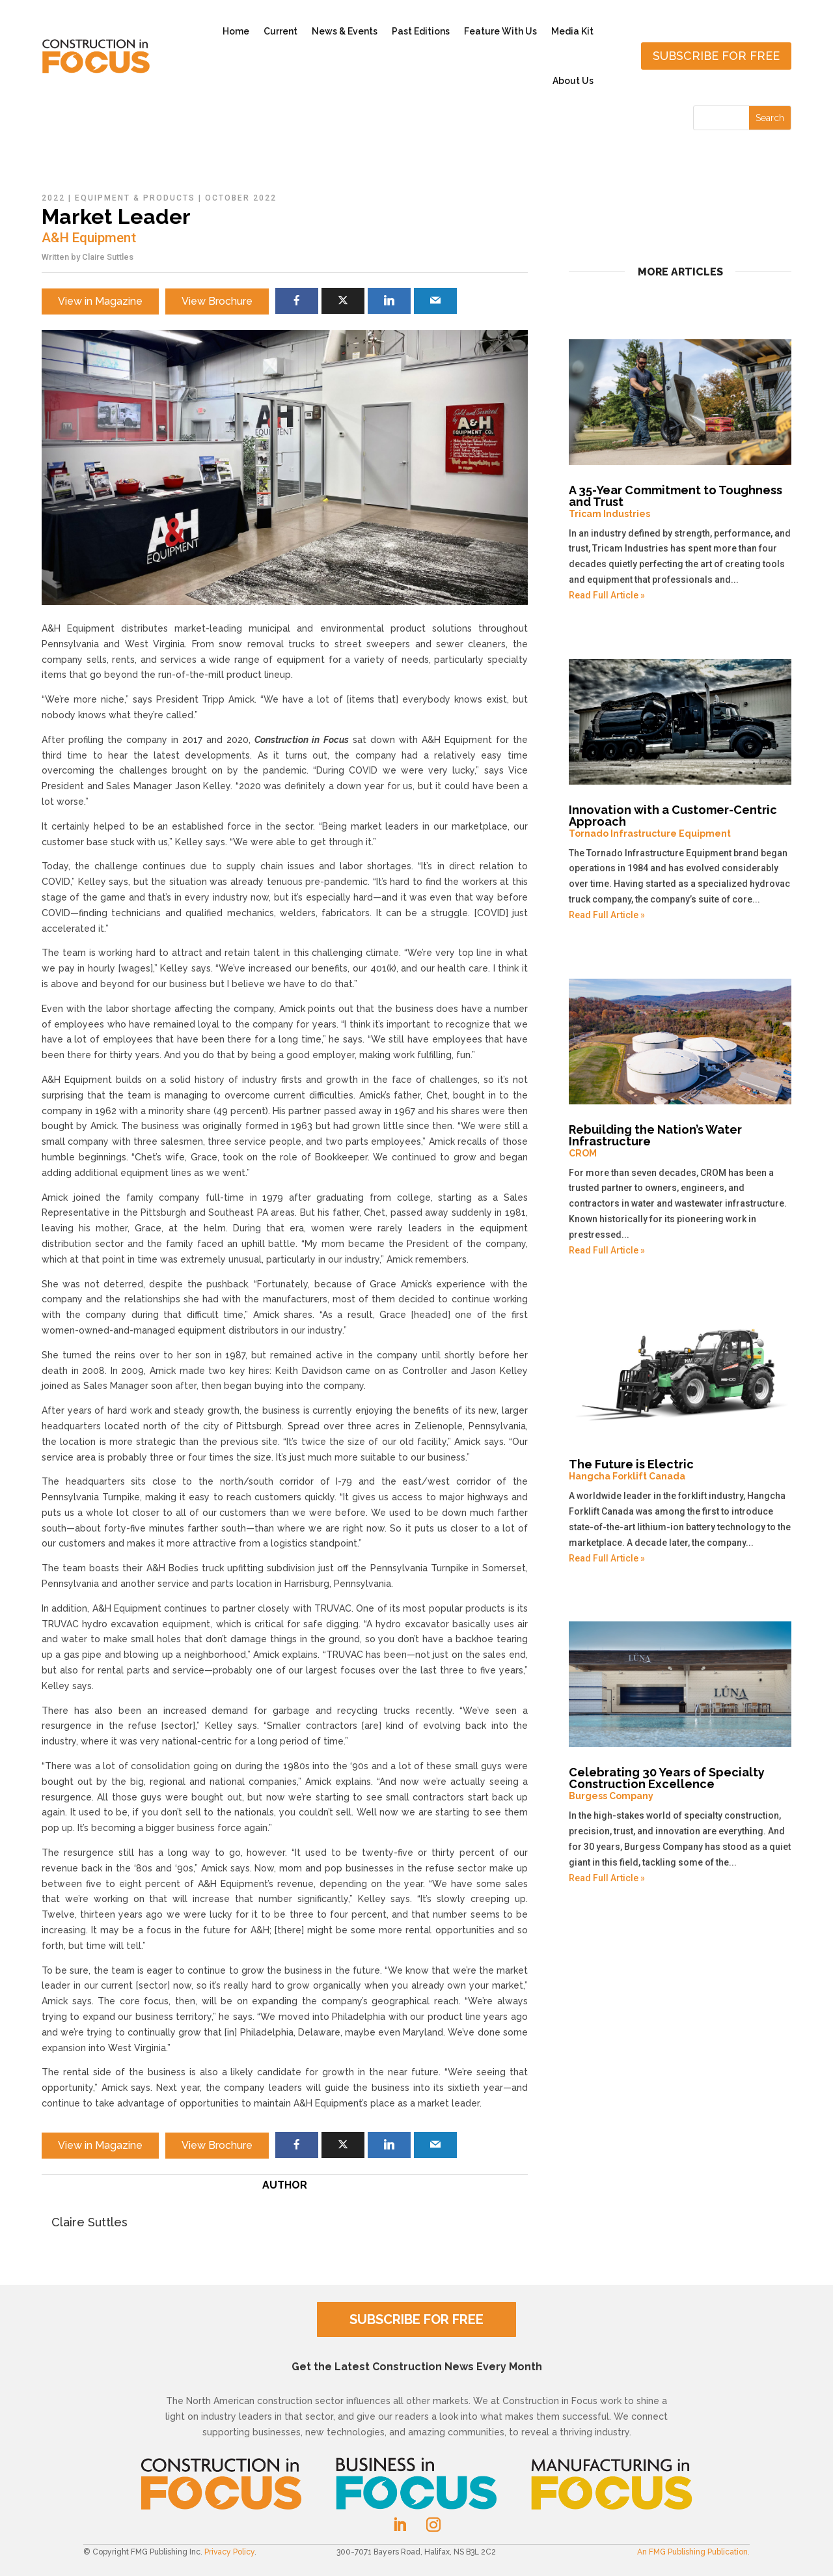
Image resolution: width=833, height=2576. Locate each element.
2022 (53, 198)
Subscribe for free (716, 56)
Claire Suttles (107, 257)
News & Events (344, 31)
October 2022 (241, 198)
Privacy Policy (229, 2551)
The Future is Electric (680, 1469)
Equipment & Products (135, 198)
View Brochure (217, 301)
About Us (573, 81)
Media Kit (572, 31)
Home (236, 31)
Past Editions (421, 31)
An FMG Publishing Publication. (693, 2551)
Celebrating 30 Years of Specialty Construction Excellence (680, 1783)
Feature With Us (500, 31)
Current (280, 31)
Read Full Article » (607, 595)
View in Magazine (100, 301)
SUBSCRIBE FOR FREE (416, 2319)
